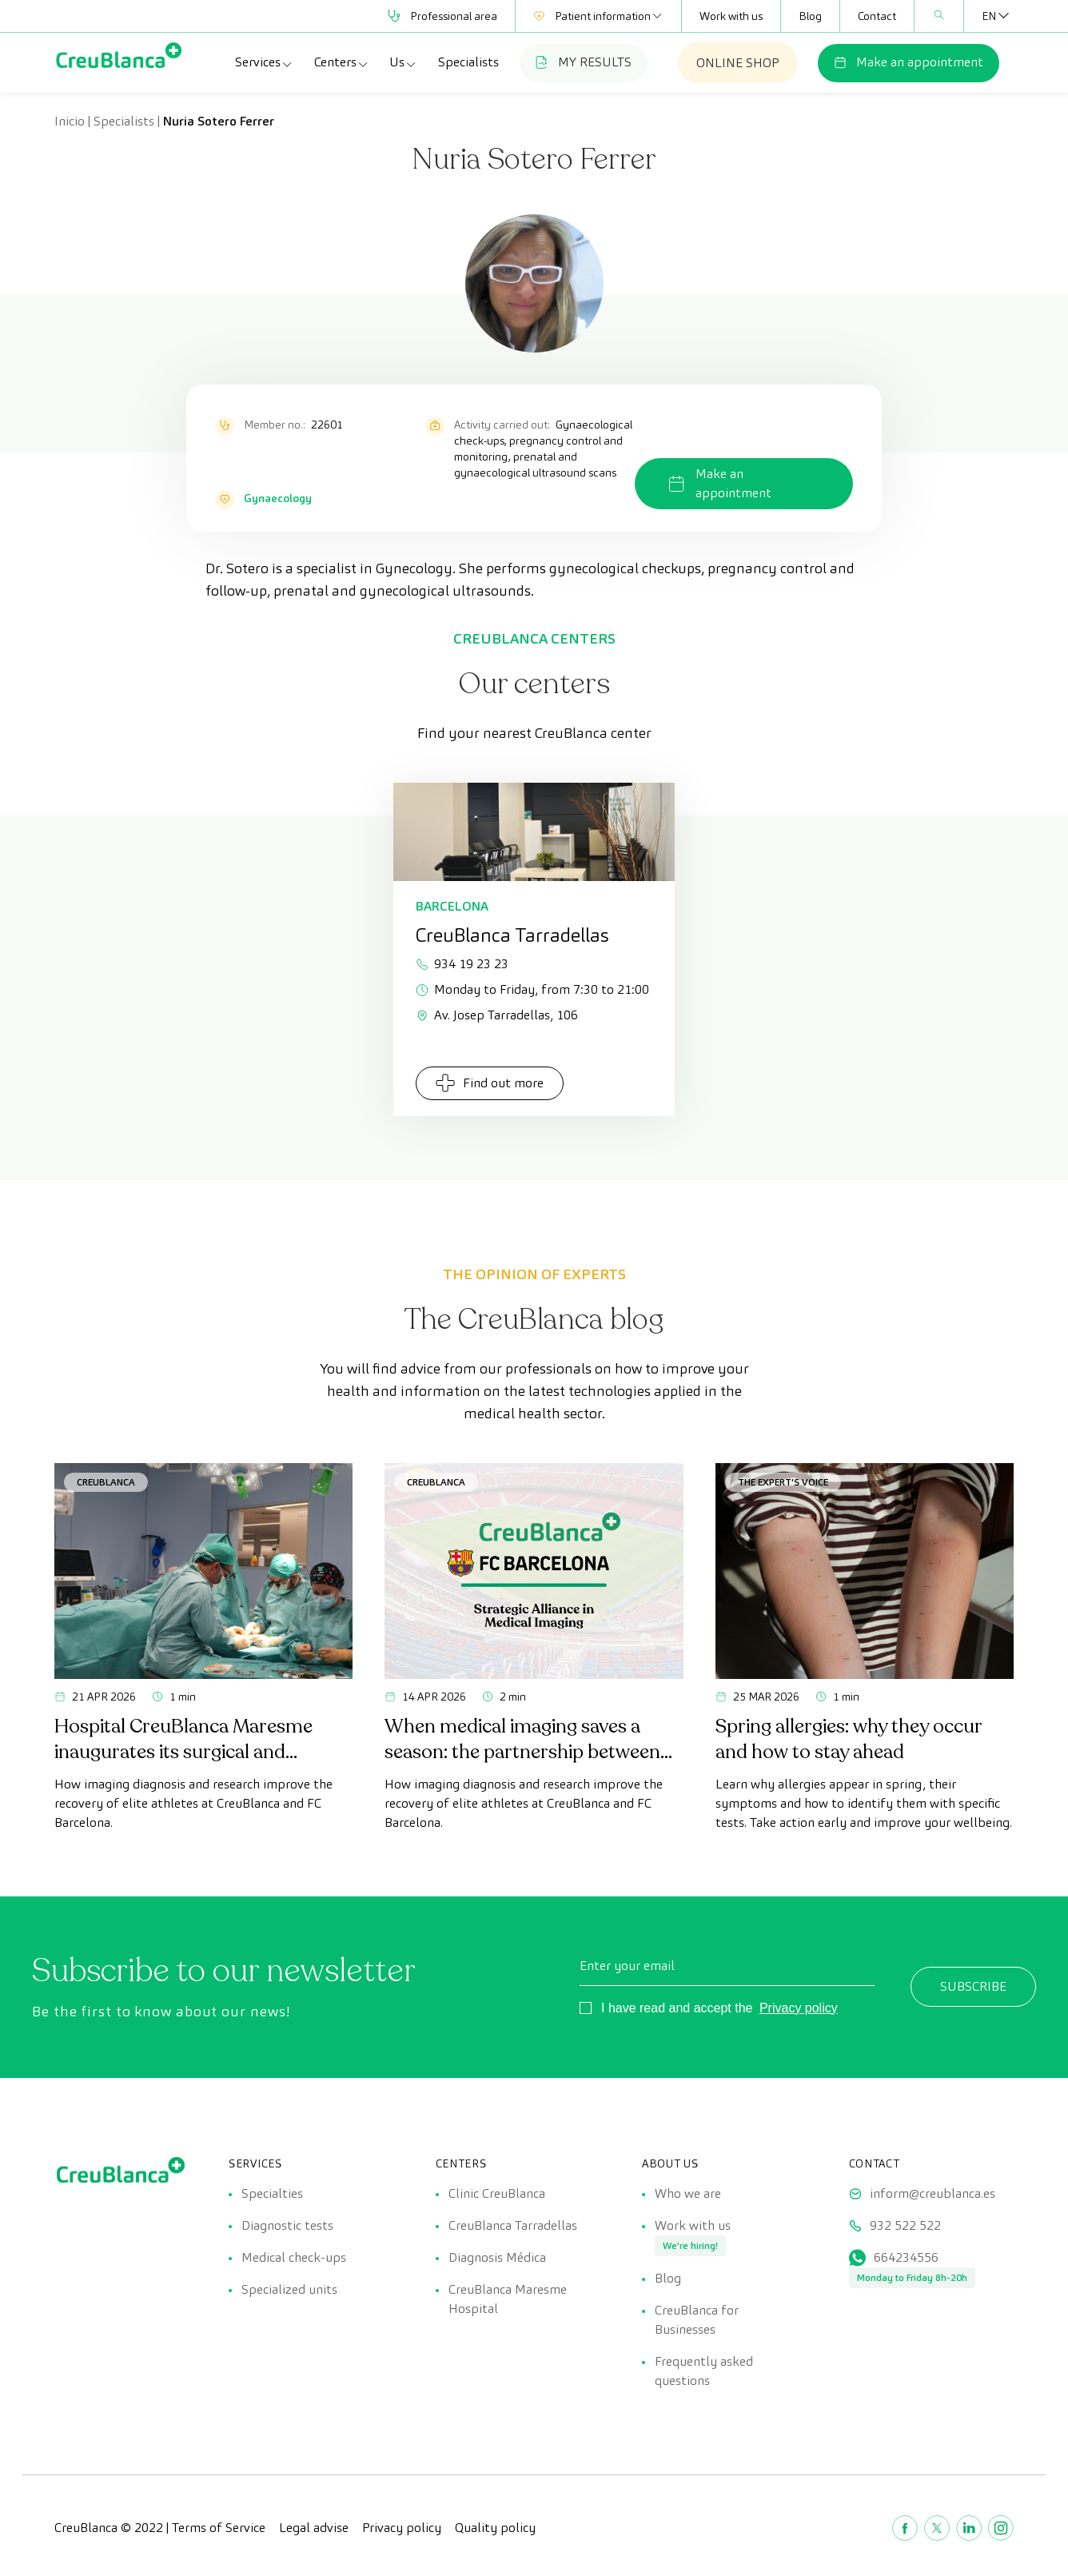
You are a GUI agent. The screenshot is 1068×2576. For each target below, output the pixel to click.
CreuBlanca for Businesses (697, 2320)
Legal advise (314, 2527)
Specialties (272, 2193)
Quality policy (495, 2527)
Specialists (468, 62)
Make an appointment (908, 62)
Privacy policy (798, 2008)
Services (264, 62)
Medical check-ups (293, 2257)
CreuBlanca (106, 1482)
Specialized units (289, 2289)
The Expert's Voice (783, 1482)
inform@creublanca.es (932, 2193)
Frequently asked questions (704, 2371)
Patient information (598, 16)
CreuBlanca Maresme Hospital (507, 2299)
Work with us (731, 16)
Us (403, 62)
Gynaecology (278, 498)
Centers (341, 62)
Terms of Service (218, 2527)
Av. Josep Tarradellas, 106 (497, 1015)
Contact (877, 16)
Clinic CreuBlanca (496, 2193)
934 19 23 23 (462, 963)
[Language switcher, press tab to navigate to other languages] (989, 16)
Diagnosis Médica (497, 2257)
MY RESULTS (584, 62)
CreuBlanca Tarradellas (512, 2225)
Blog (810, 16)
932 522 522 (905, 2225)
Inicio (69, 121)
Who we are (688, 2193)
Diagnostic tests (287, 2225)
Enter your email (627, 1965)
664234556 (906, 2257)
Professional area (442, 16)
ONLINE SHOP (737, 62)
